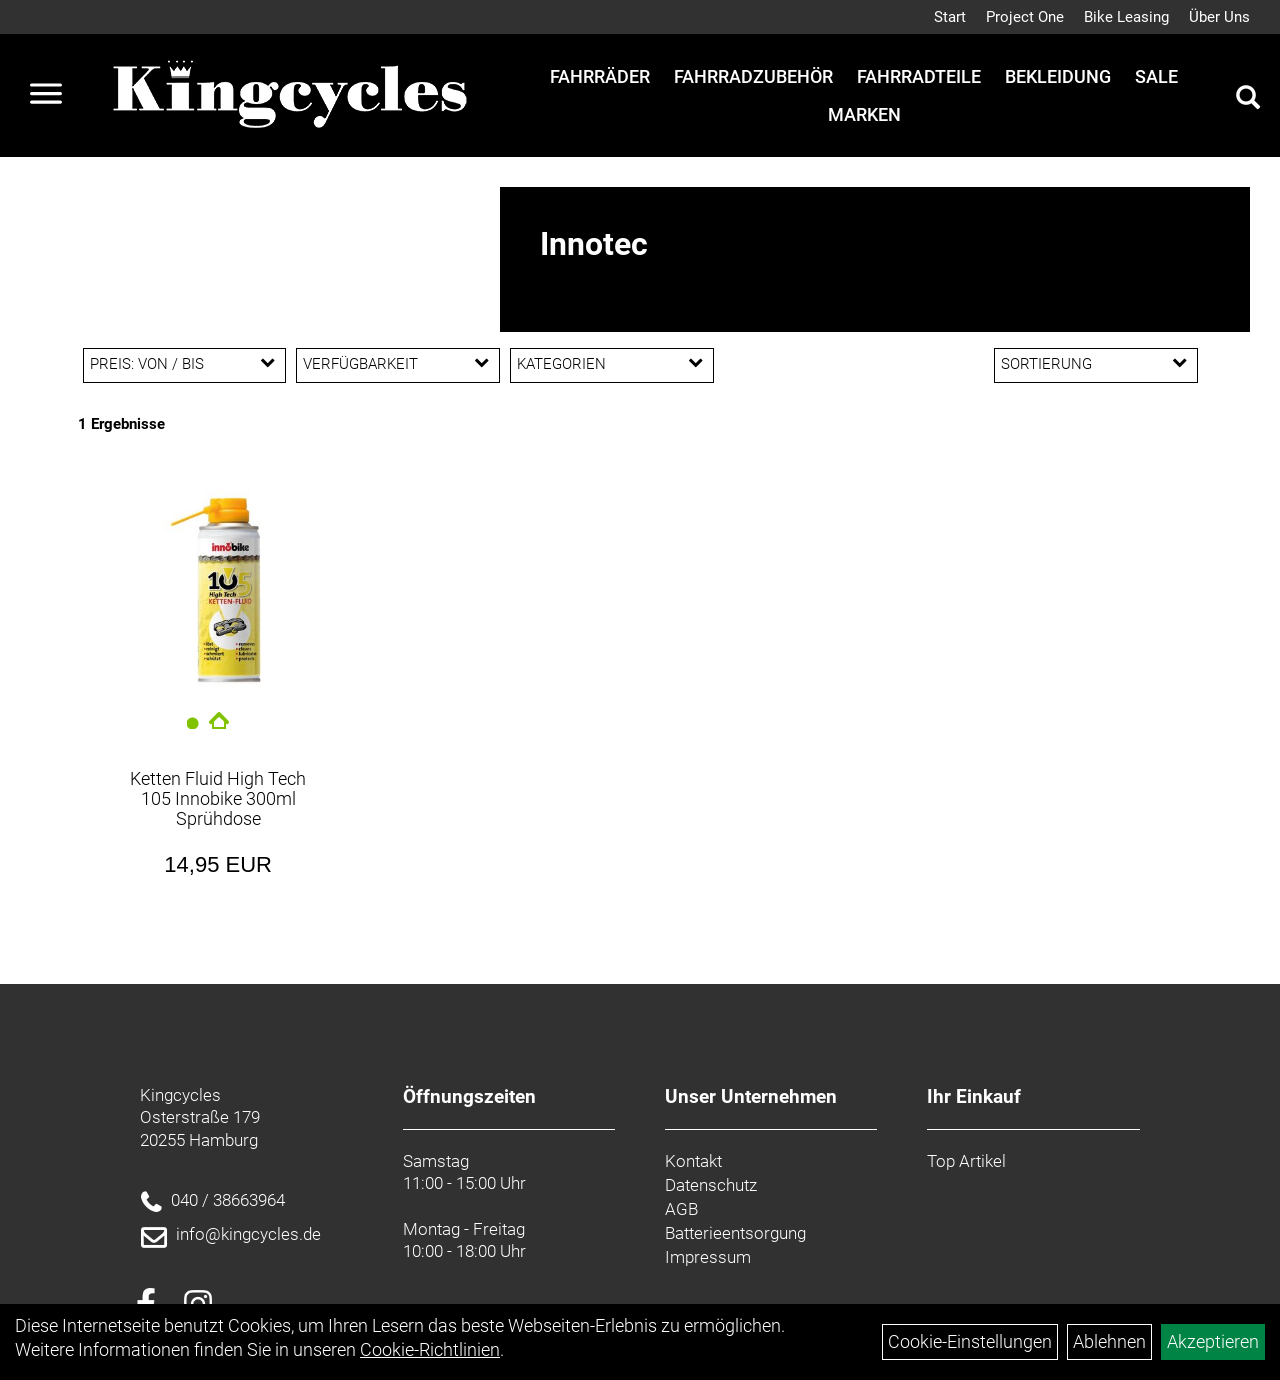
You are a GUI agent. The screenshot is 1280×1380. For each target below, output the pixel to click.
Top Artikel (966, 1161)
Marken (864, 114)
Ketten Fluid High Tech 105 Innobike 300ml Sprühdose (218, 798)
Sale (1156, 76)
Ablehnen (1109, 1341)
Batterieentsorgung (735, 1233)
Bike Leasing (1126, 17)
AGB (681, 1209)
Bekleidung (1058, 76)
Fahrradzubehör (753, 76)
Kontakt (693, 1161)
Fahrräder (600, 76)
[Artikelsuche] (1248, 100)
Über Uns (1219, 17)
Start (950, 17)
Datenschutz (711, 1185)
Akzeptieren (1213, 1341)
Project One (1025, 17)
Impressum (708, 1257)
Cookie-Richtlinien (430, 1349)
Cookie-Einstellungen (970, 1341)
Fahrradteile (919, 76)
